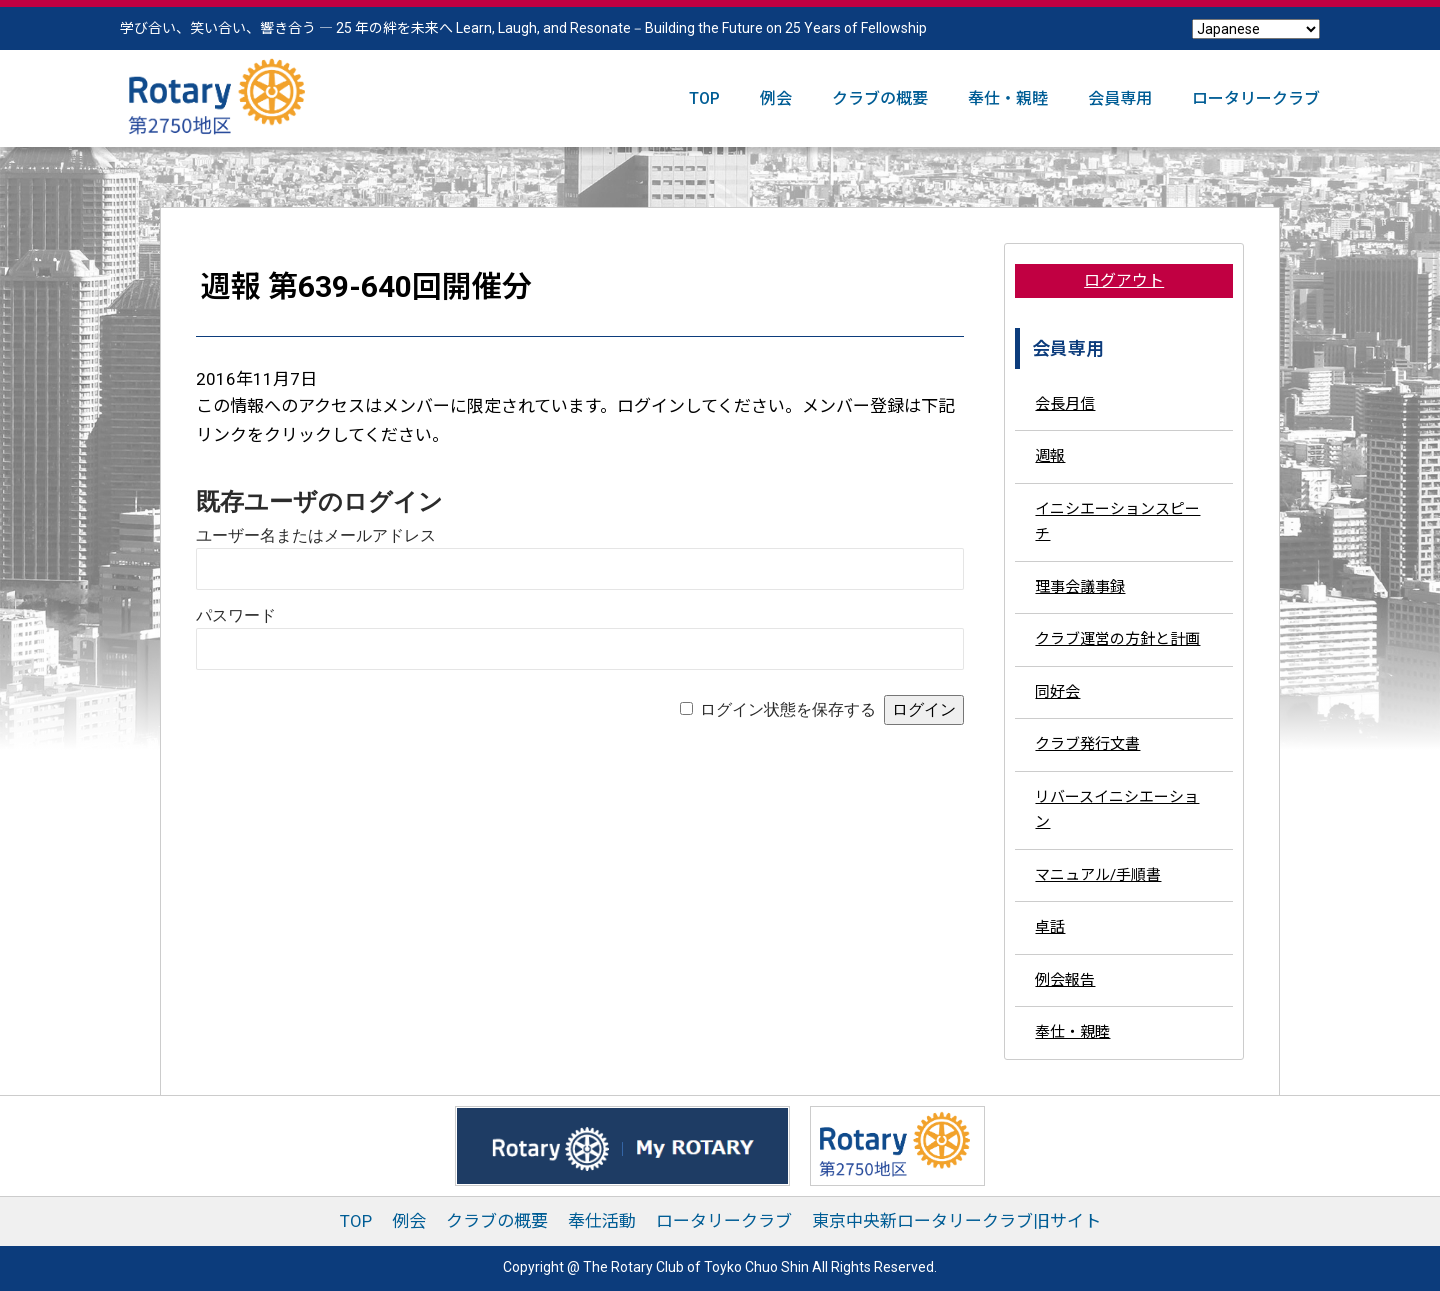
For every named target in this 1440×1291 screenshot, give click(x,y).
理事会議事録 (1080, 587)
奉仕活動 (602, 1221)
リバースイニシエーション (1117, 810)
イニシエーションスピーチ (1117, 522)
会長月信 (1065, 404)
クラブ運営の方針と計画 (1117, 639)
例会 (776, 98)
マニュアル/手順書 (1098, 875)
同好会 (1057, 692)
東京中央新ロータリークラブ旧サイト (956, 1221)
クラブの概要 (880, 98)
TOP (704, 98)
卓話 (1050, 927)
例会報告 (1065, 980)
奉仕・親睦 (1008, 98)
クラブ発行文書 (1087, 744)
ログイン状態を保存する (788, 709)
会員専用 (1120, 98)
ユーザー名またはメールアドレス (316, 535)
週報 (1050, 456)
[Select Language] (1256, 29)
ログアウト (1124, 280)
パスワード (236, 615)
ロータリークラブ (1256, 98)
